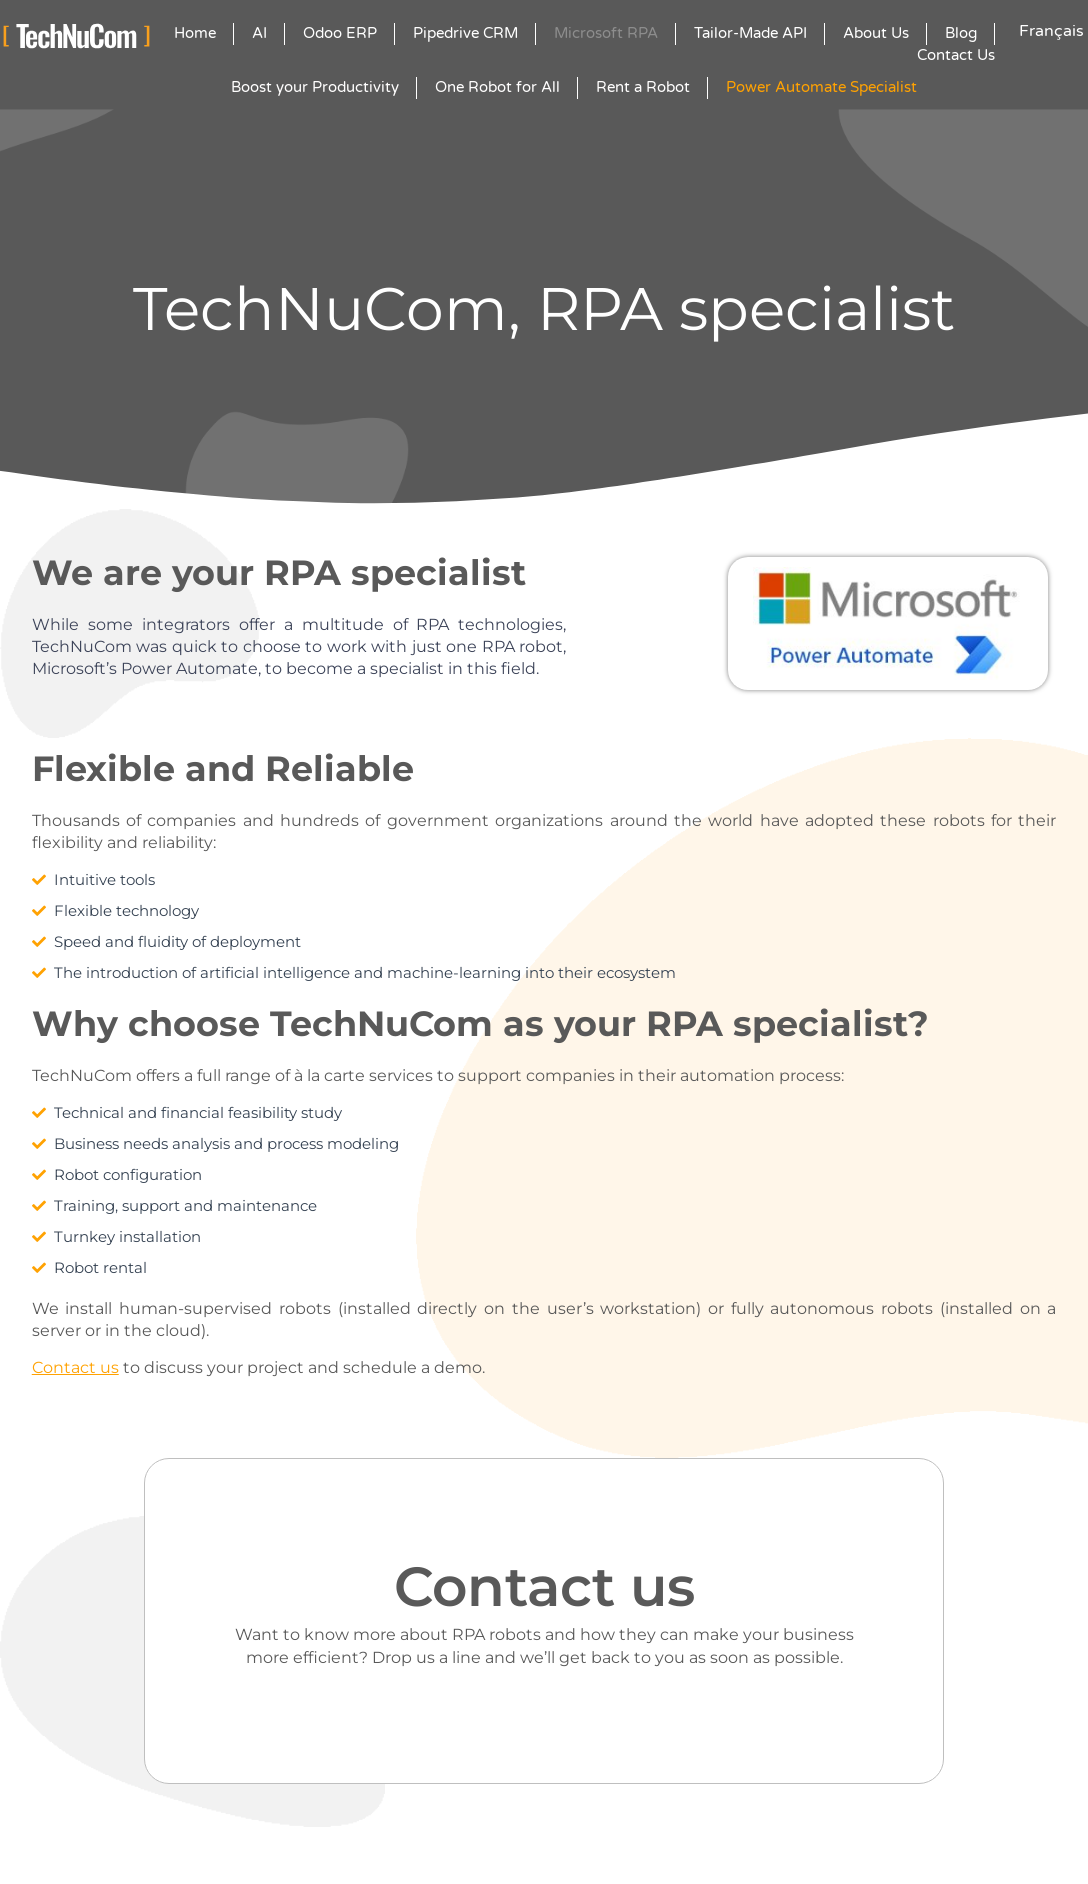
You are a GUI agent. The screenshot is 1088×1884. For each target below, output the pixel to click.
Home (195, 33)
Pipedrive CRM (465, 33)
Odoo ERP (340, 33)
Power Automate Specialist (821, 87)
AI (259, 33)
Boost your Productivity (315, 87)
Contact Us (956, 55)
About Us (876, 33)
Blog (961, 33)
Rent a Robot (643, 87)
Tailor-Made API (750, 33)
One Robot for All (497, 87)
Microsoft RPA (606, 33)
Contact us (75, 1367)
